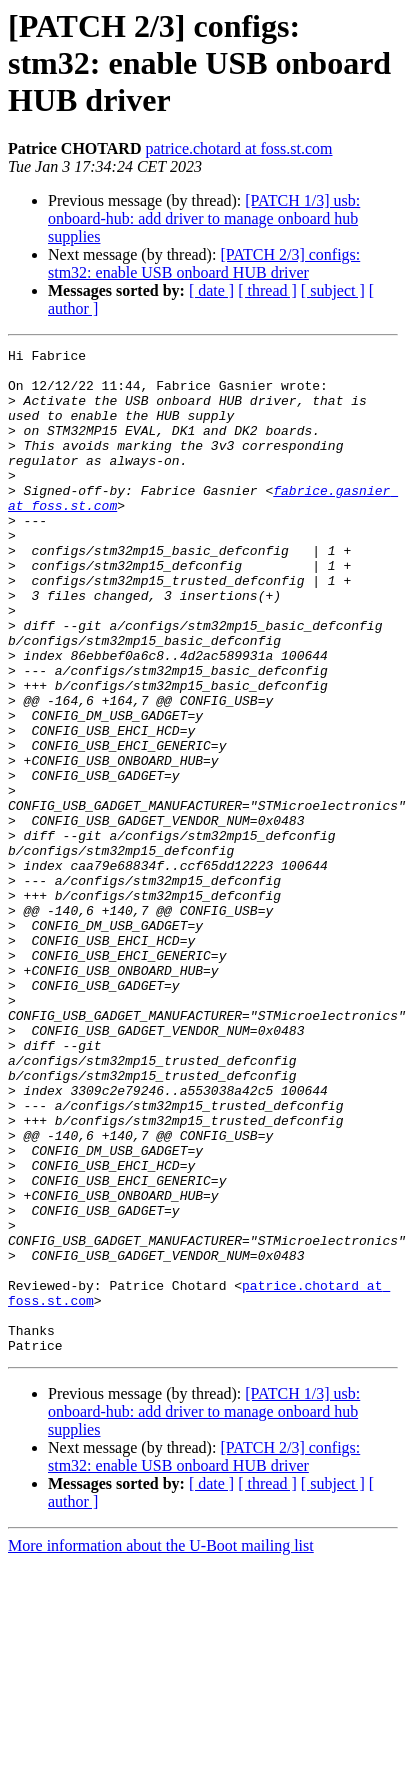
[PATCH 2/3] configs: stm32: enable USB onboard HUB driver (204, 263)
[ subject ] (333, 290)
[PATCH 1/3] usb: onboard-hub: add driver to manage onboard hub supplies (204, 218)
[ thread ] (267, 290)
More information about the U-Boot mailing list (161, 1728)
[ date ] (211, 290)
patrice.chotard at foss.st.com (238, 148)
